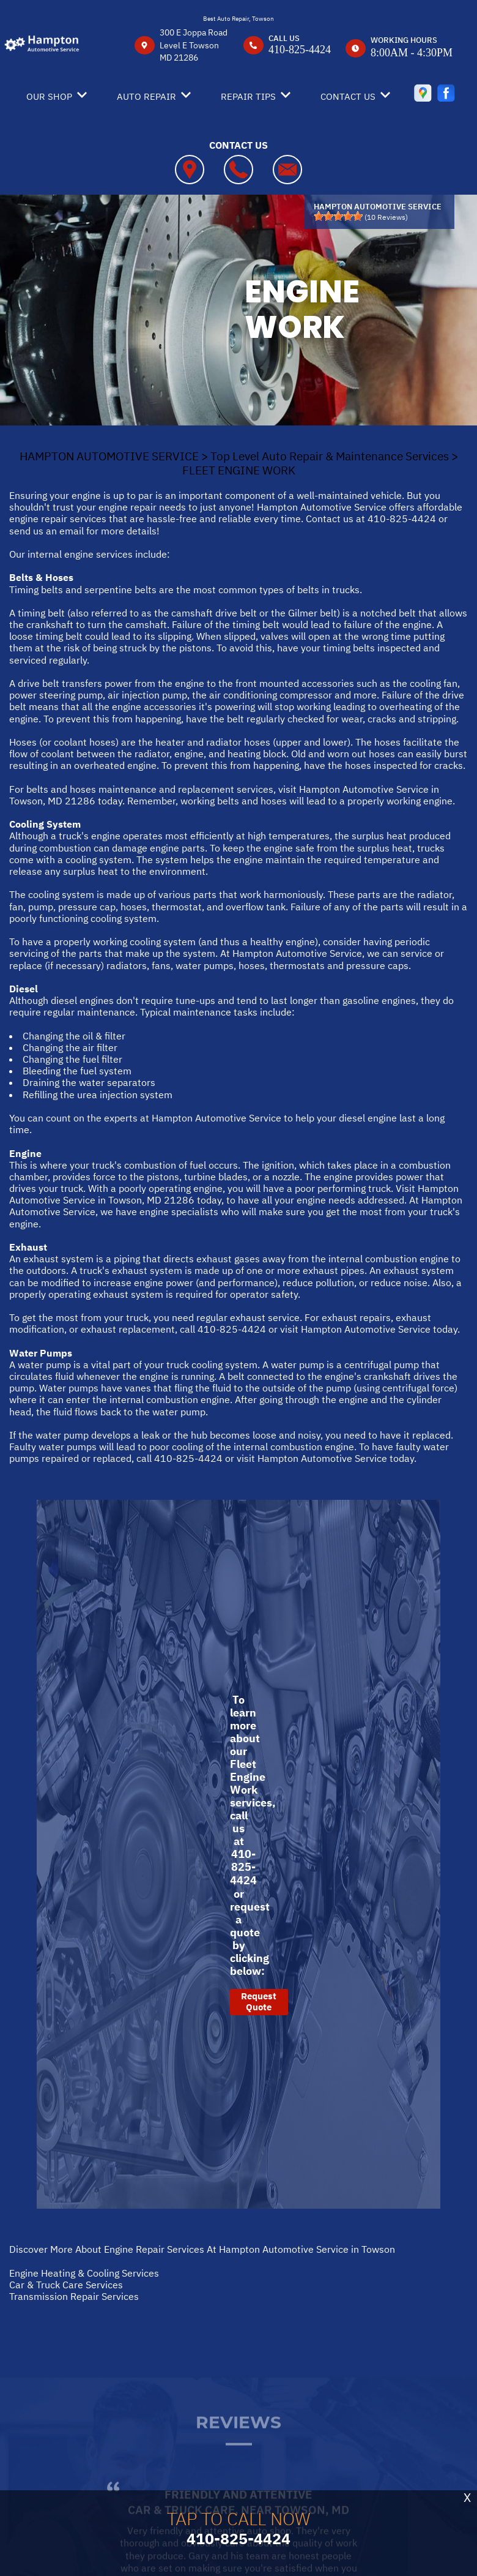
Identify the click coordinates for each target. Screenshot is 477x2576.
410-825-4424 (299, 49)
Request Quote (258, 2001)
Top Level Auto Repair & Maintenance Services (329, 456)
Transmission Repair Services (74, 2296)
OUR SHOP (49, 96)
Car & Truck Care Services (66, 2284)
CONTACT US (347, 96)
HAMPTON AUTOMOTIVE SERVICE (109, 456)
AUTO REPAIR (146, 96)
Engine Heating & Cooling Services (84, 2273)
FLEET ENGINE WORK (238, 470)
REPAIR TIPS (248, 96)
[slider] (338, 216)
